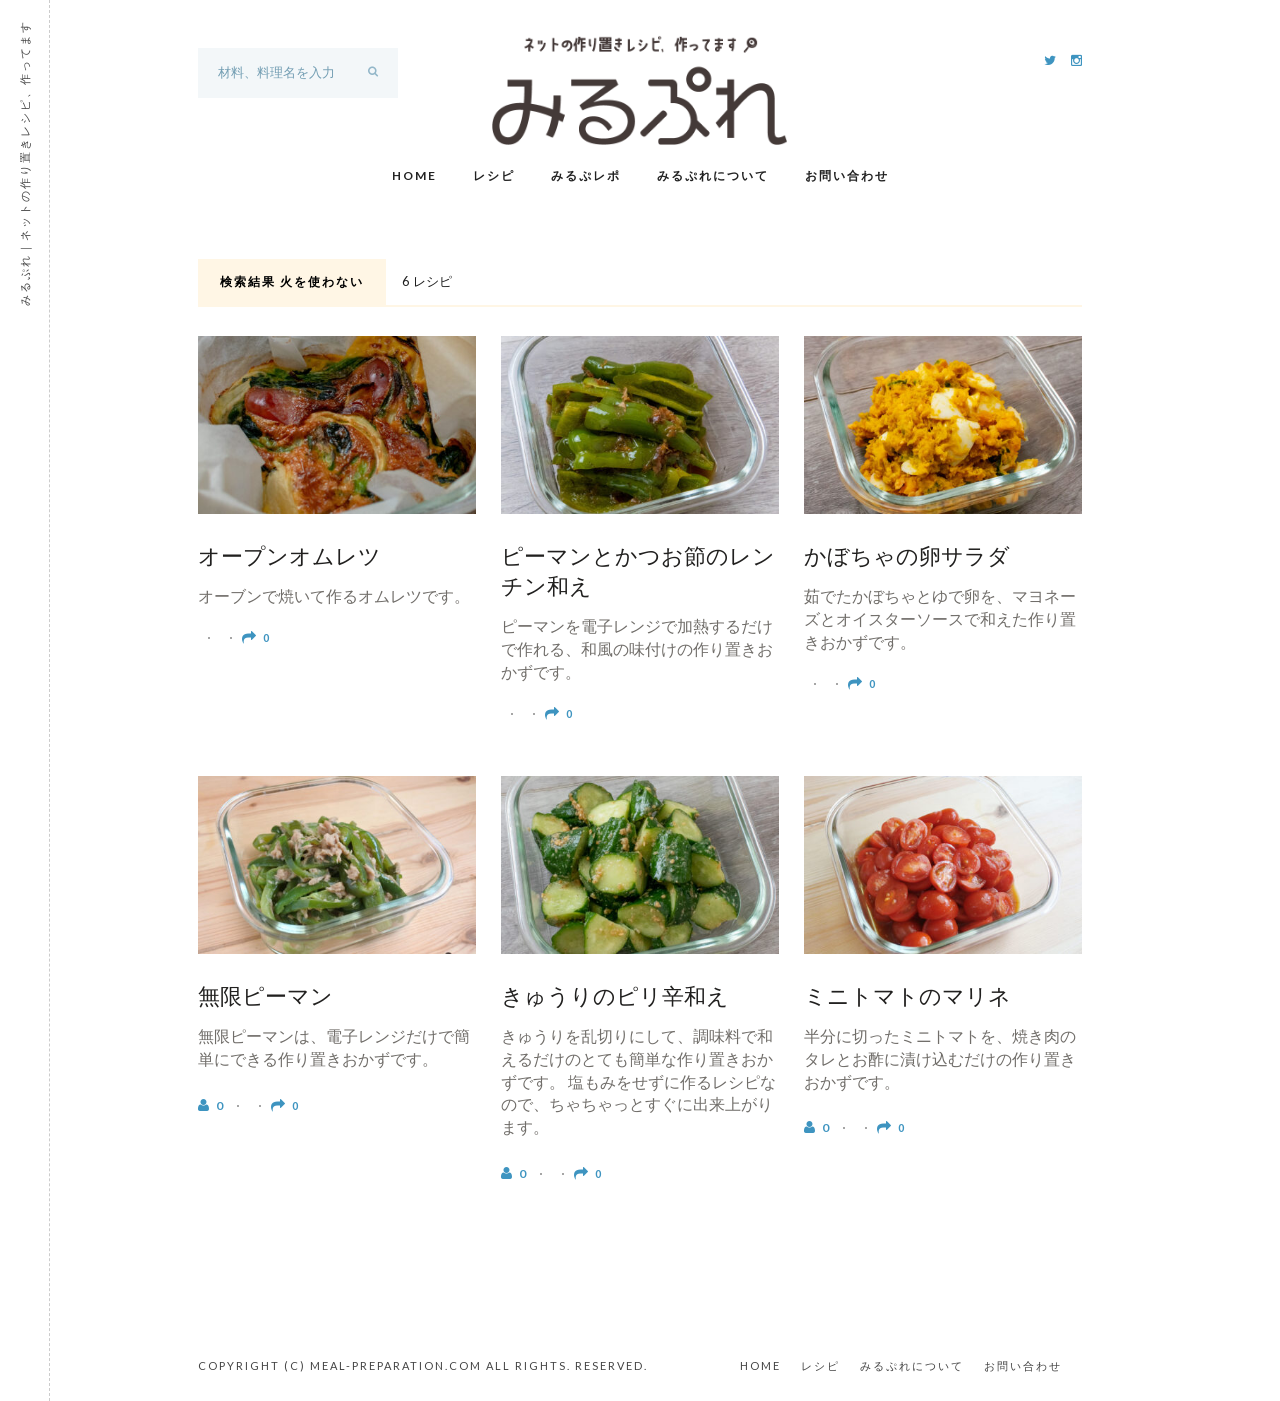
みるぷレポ (586, 175)
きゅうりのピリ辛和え (615, 999)
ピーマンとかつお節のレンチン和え (638, 574)
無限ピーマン (265, 999)
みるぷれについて (713, 175)
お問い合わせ (847, 175)
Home (414, 175)
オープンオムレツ (289, 559)
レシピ (494, 175)
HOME (760, 1365)
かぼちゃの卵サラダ (907, 559)
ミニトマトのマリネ (907, 999)
